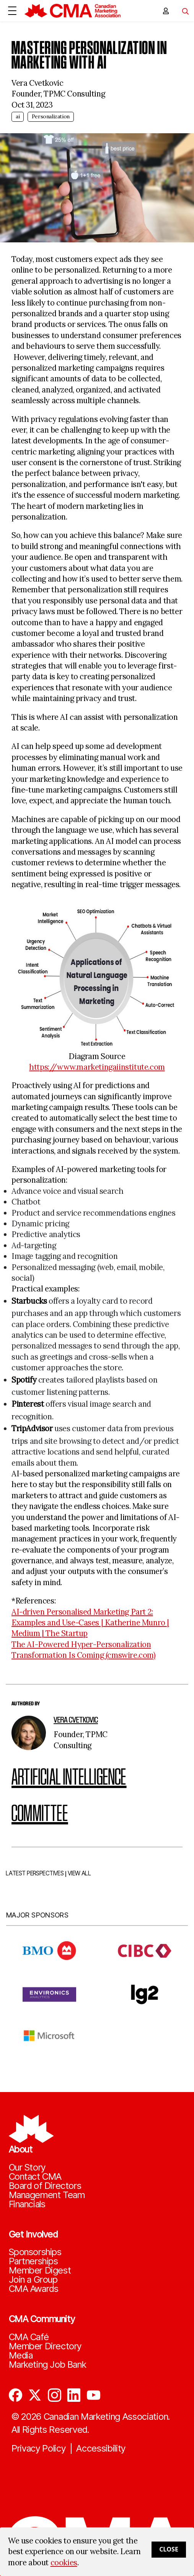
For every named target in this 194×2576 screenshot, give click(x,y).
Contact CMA (35, 2176)
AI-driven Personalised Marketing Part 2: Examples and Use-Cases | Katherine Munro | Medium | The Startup (90, 1623)
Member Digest (40, 2270)
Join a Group (33, 2279)
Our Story (27, 2167)
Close (168, 2549)
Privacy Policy (38, 2448)
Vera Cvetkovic (76, 1719)
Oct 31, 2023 (31, 105)
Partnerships (33, 2261)
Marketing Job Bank (47, 2364)
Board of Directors (45, 2185)
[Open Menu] (12, 11)
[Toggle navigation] (182, 10)
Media (21, 2355)
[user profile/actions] (165, 10)
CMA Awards (34, 2288)
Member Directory (45, 2346)
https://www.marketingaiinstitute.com (97, 1067)
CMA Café (29, 2337)
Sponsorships (35, 2252)
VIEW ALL (79, 1882)
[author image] (28, 1733)
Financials (27, 2204)
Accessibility (101, 2448)
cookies (64, 2563)
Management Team (47, 2195)
